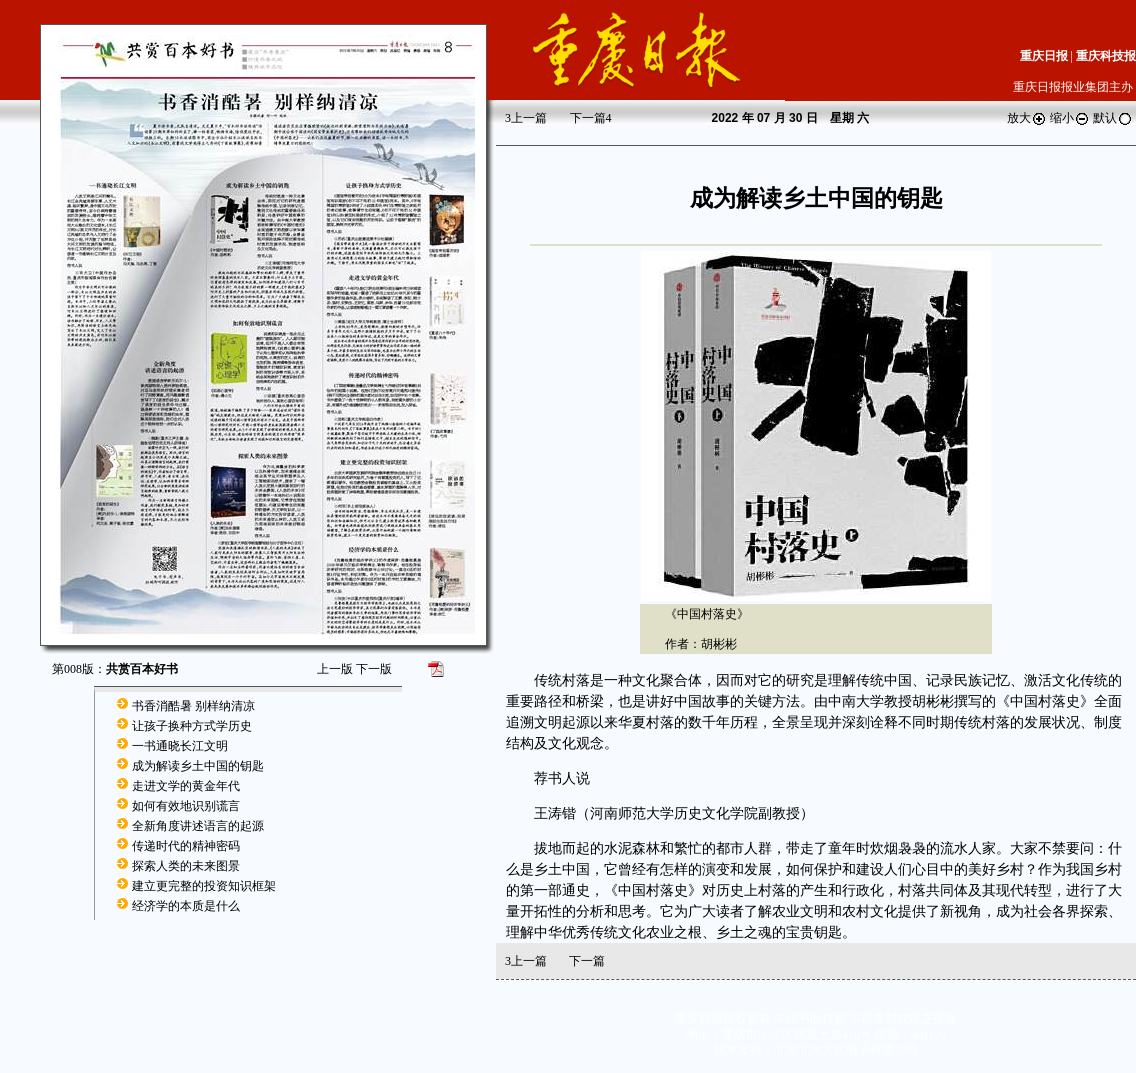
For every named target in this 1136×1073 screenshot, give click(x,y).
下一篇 (591, 118)
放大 (1027, 118)
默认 (1113, 118)
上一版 (335, 669)
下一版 (374, 669)
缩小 (1070, 118)
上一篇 (526, 118)
